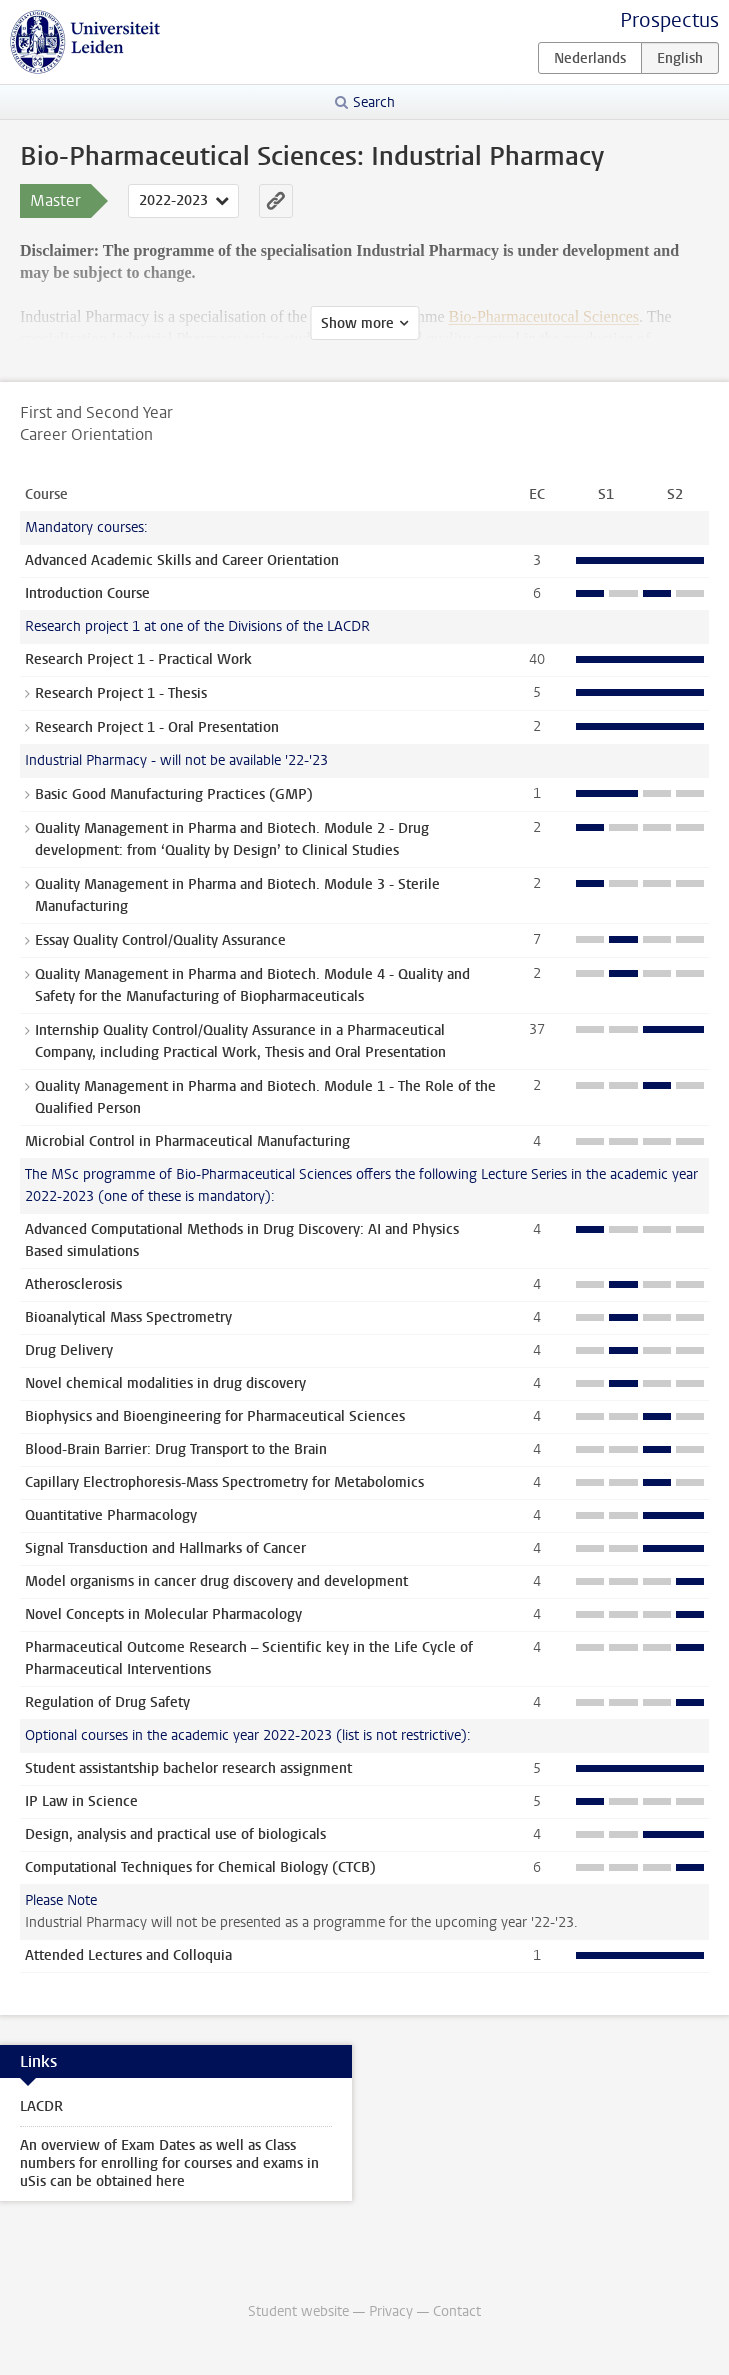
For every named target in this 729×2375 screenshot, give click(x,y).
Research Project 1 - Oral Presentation (157, 727)
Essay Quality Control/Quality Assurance (160, 940)
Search (374, 102)
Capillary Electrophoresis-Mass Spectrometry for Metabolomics (224, 1482)
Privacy (391, 2311)
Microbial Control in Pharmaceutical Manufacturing (187, 1141)
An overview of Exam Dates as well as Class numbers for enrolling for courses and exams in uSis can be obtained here (169, 2163)
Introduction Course (87, 593)
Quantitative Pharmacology (111, 1515)
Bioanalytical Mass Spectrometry (128, 1317)
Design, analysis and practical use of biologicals (175, 1834)
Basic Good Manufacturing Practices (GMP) (174, 794)
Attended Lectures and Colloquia (128, 1955)
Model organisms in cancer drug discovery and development (216, 1581)
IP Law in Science (81, 1801)
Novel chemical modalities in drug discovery (165, 1383)
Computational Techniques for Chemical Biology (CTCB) (200, 1867)
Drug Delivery (69, 1350)
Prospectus (669, 20)
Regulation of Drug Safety (107, 1702)
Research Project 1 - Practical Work (138, 659)
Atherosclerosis (73, 1284)
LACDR (41, 2106)
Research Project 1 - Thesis (121, 693)
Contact (457, 2311)
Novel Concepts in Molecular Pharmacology (163, 1614)
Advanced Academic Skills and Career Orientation (182, 560)
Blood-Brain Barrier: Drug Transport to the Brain (176, 1449)
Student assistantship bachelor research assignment (188, 1768)
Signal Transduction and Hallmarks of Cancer (165, 1548)
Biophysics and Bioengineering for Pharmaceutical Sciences (215, 1416)
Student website (298, 2311)
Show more (357, 323)
